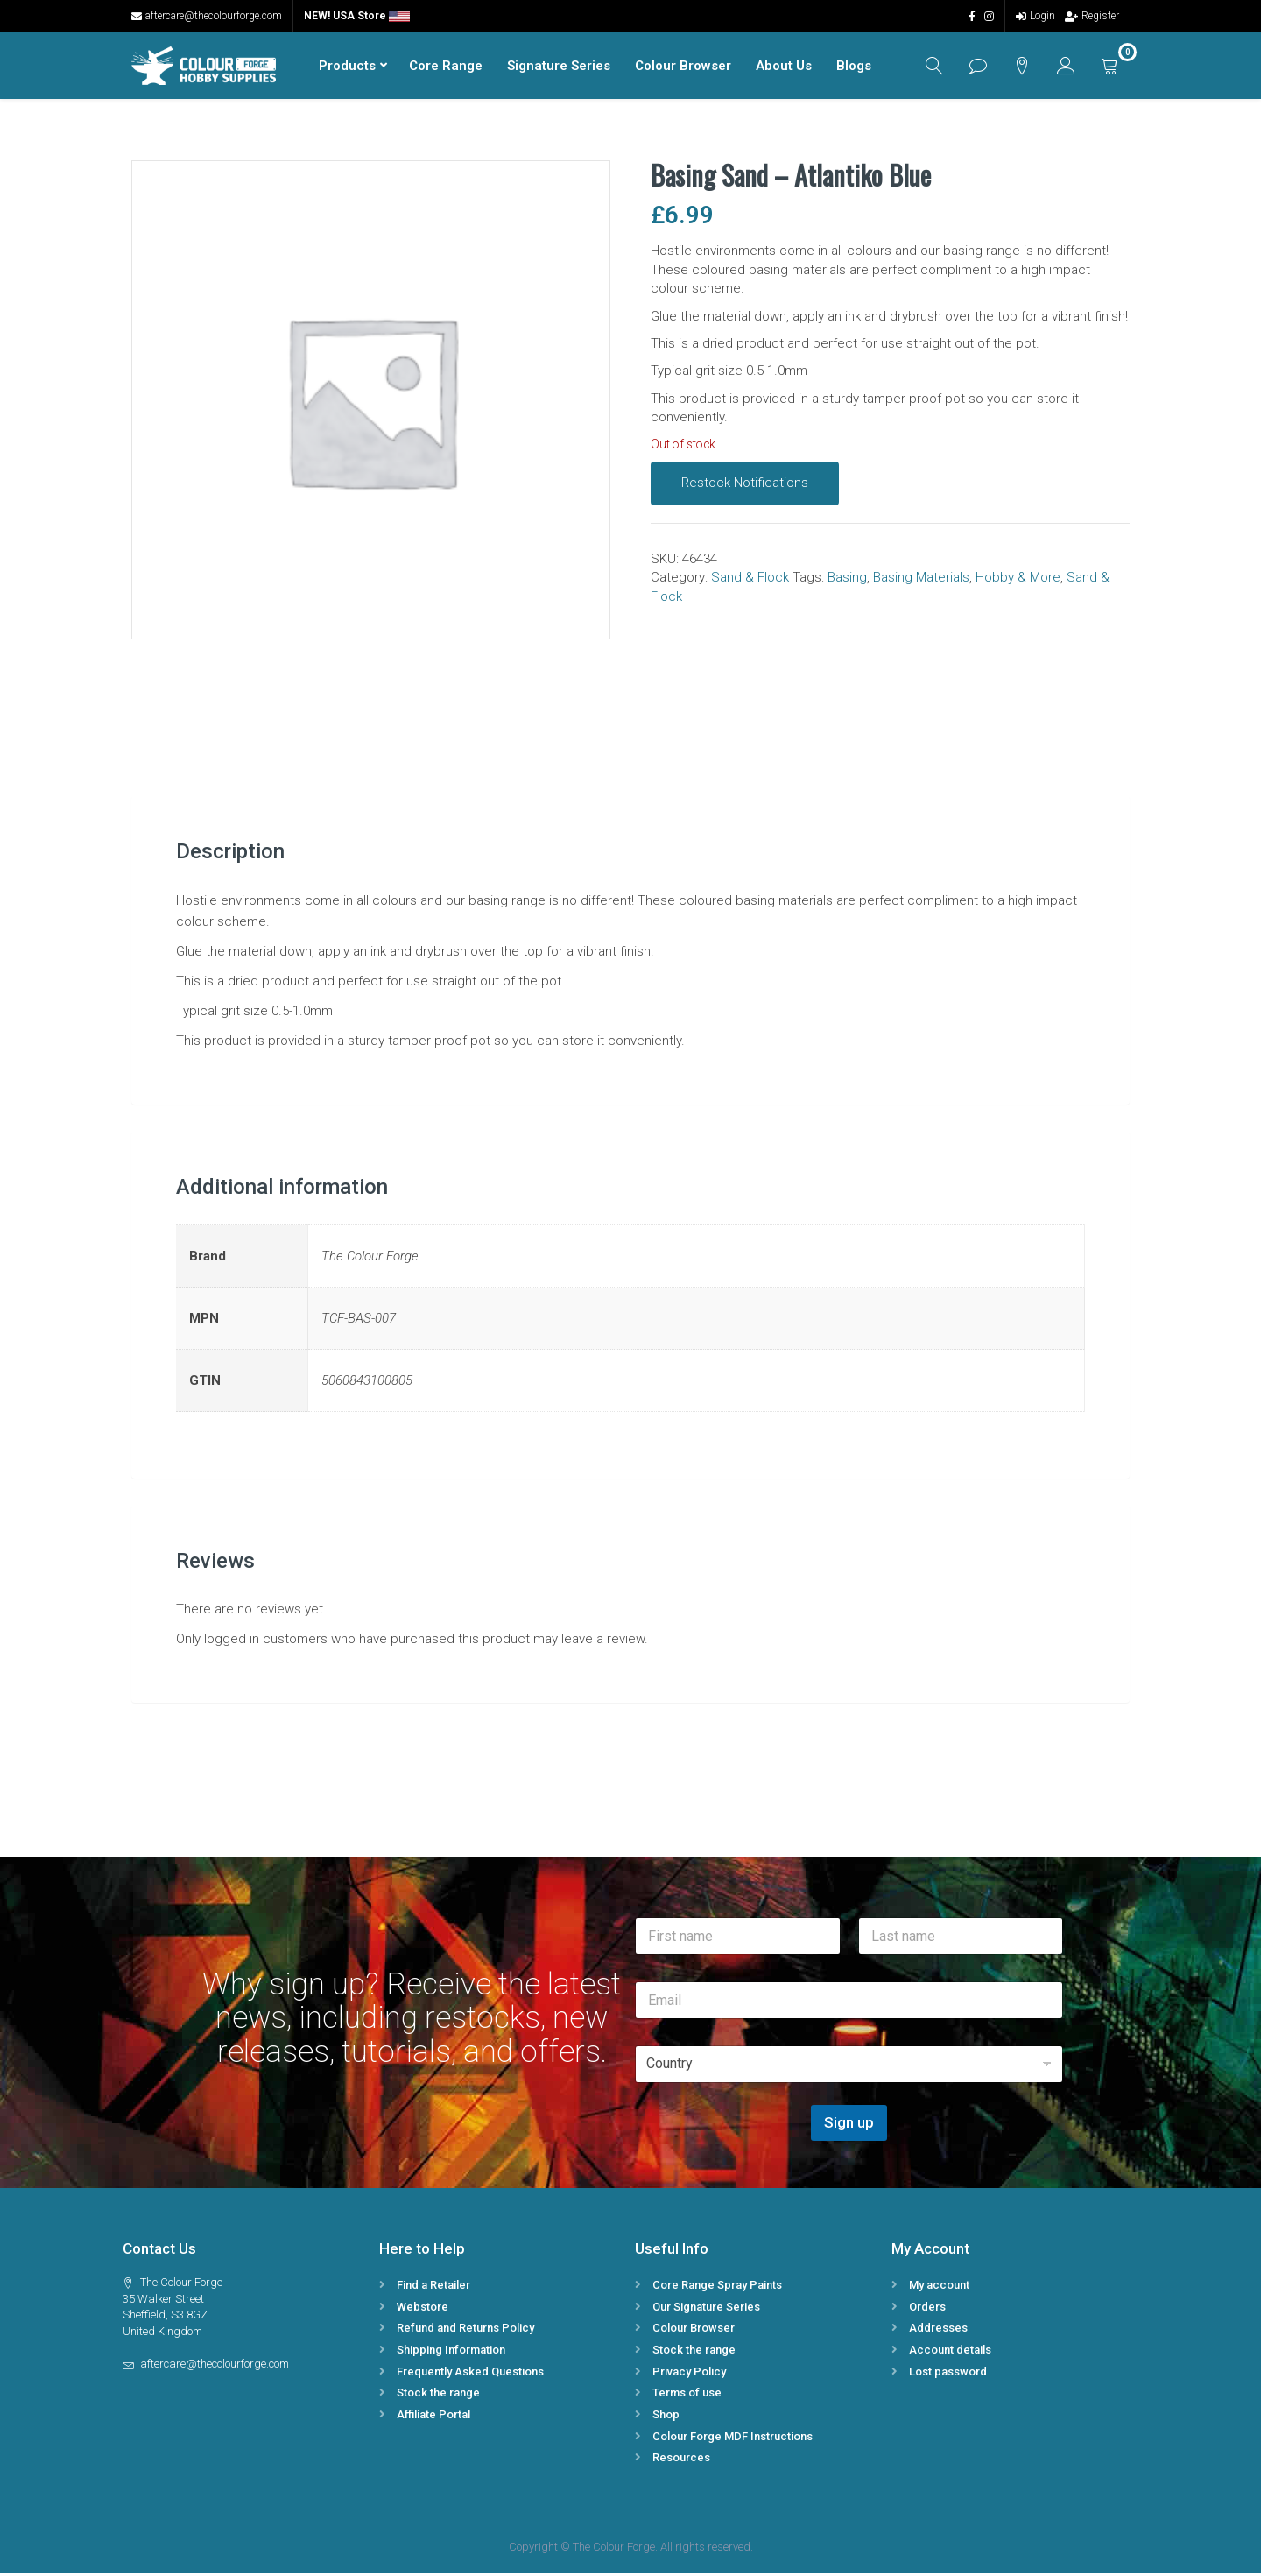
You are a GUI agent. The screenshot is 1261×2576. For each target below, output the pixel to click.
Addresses (938, 2330)
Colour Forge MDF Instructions (732, 2438)
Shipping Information (451, 2352)
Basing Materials (921, 580)
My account (939, 2287)
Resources (681, 2460)
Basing (847, 580)
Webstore (422, 2309)
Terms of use (687, 2395)
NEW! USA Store (357, 16)
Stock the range (438, 2395)
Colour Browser (681, 66)
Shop (666, 2417)
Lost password (948, 2374)
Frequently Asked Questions (470, 2374)
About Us (782, 66)
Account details (950, 2352)
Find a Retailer (433, 2287)
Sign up (849, 2125)
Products (345, 66)
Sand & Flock (750, 580)
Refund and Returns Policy (465, 2330)
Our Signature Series (706, 2309)
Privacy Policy (689, 2374)
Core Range (444, 66)
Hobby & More (1018, 580)
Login (1035, 16)
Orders (927, 2309)
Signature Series (557, 66)
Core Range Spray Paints (717, 2287)
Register (1092, 16)
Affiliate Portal (433, 2417)
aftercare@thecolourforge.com (206, 16)
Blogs (852, 66)
